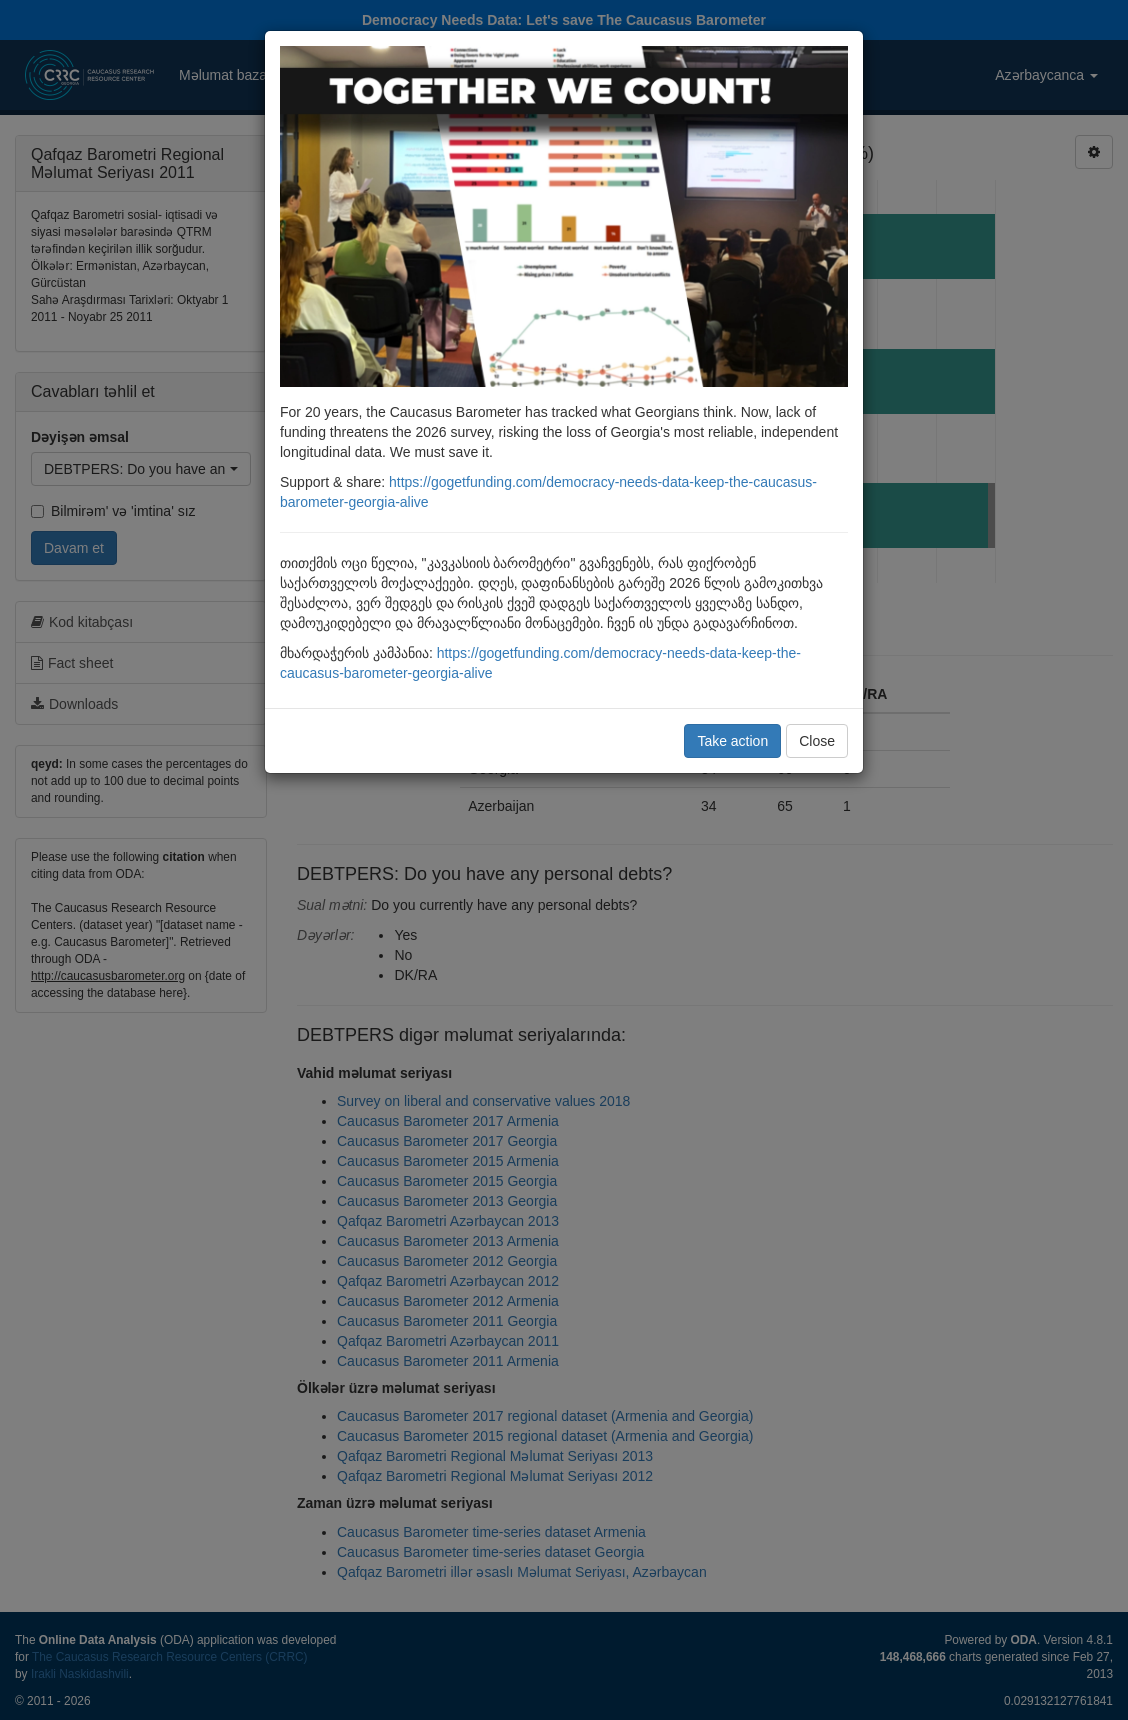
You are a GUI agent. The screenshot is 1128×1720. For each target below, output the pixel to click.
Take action (732, 741)
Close (817, 741)
